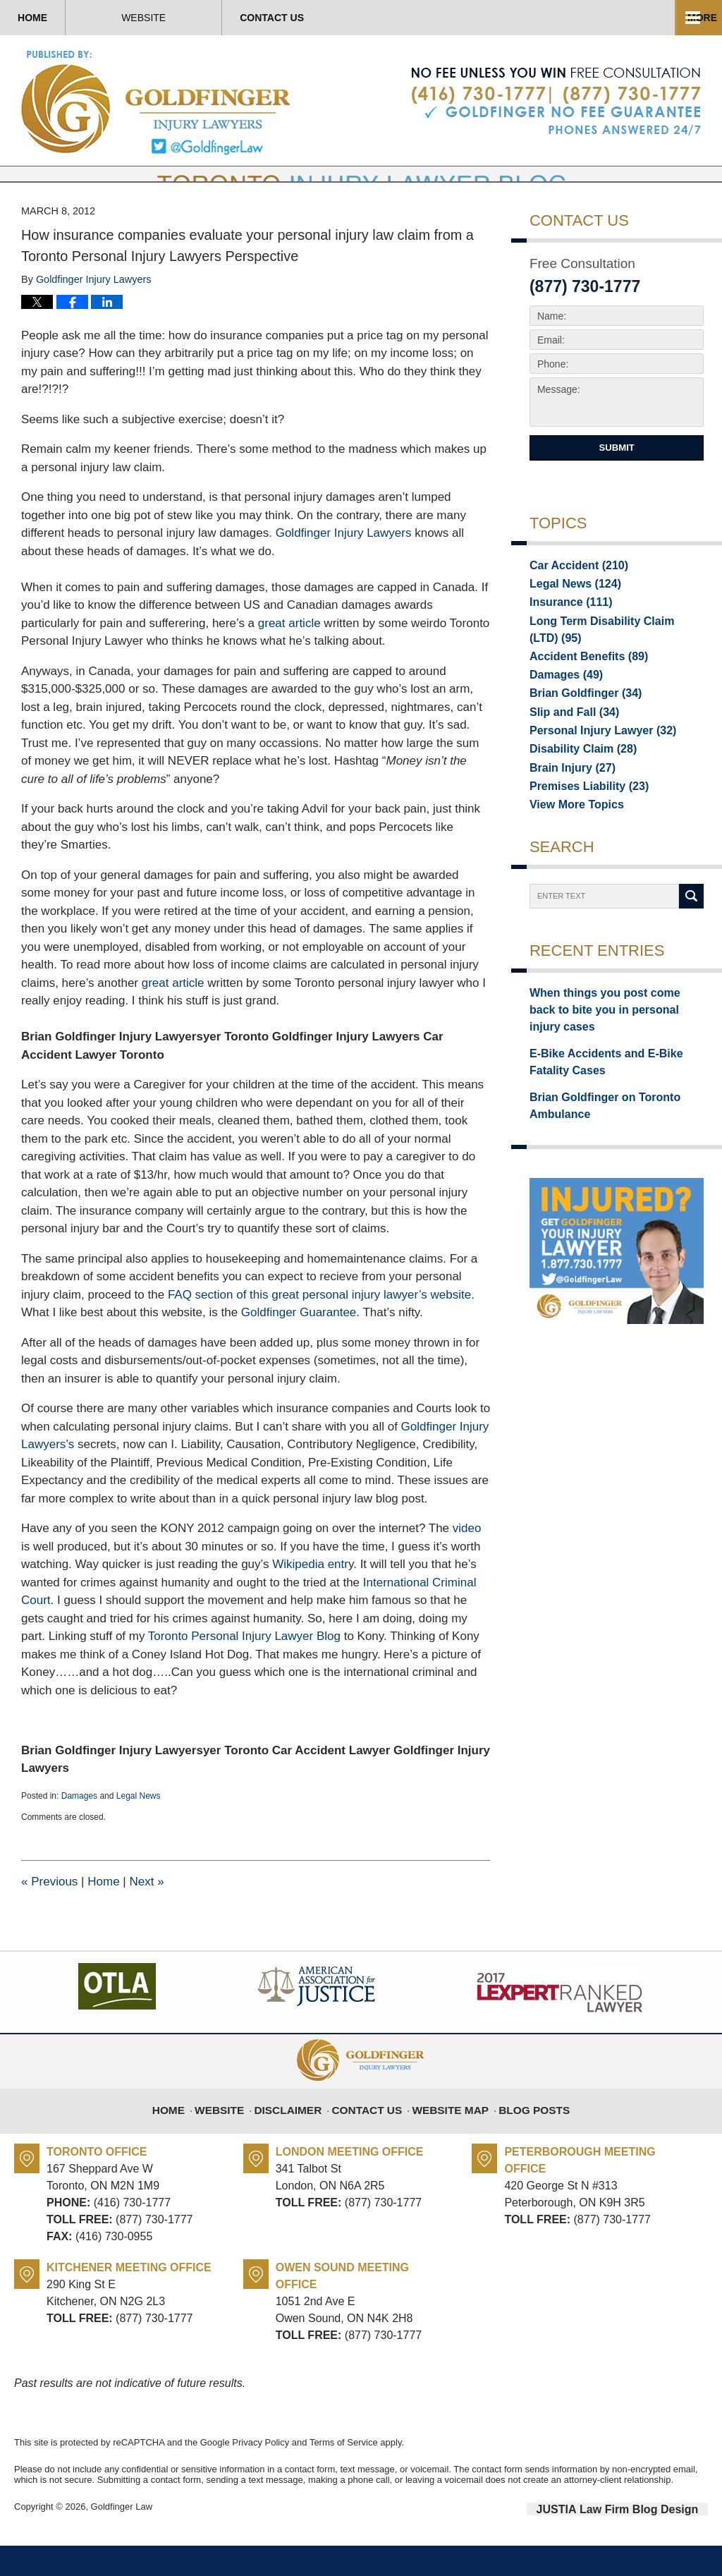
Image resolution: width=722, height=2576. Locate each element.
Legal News (138, 1828)
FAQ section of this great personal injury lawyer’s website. (321, 1326)
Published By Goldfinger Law (556, 101)
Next (146, 1913)
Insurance (566, 634)
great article (289, 655)
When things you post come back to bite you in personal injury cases (614, 1044)
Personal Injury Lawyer (594, 768)
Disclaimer (299, 2134)
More (691, 17)
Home (70, 17)
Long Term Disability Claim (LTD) (607, 662)
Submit (616, 479)
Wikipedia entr (310, 1596)
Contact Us (385, 17)
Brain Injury (567, 807)
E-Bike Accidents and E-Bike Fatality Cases (615, 1084)
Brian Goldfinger (579, 728)
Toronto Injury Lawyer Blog (157, 102)
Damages (79, 1828)
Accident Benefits (581, 689)
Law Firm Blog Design (640, 2540)
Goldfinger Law (121, 2539)
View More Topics (571, 847)
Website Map (447, 2134)
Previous (49, 1913)
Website (219, 17)
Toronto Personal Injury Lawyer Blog (244, 1668)
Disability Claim (576, 788)
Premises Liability (582, 827)
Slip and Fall (569, 748)
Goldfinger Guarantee (299, 1344)
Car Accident (573, 595)
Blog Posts (524, 2134)
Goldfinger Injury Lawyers (345, 565)
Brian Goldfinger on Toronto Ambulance (595, 1123)
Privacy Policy (260, 2474)
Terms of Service (344, 2474)
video (467, 1560)
